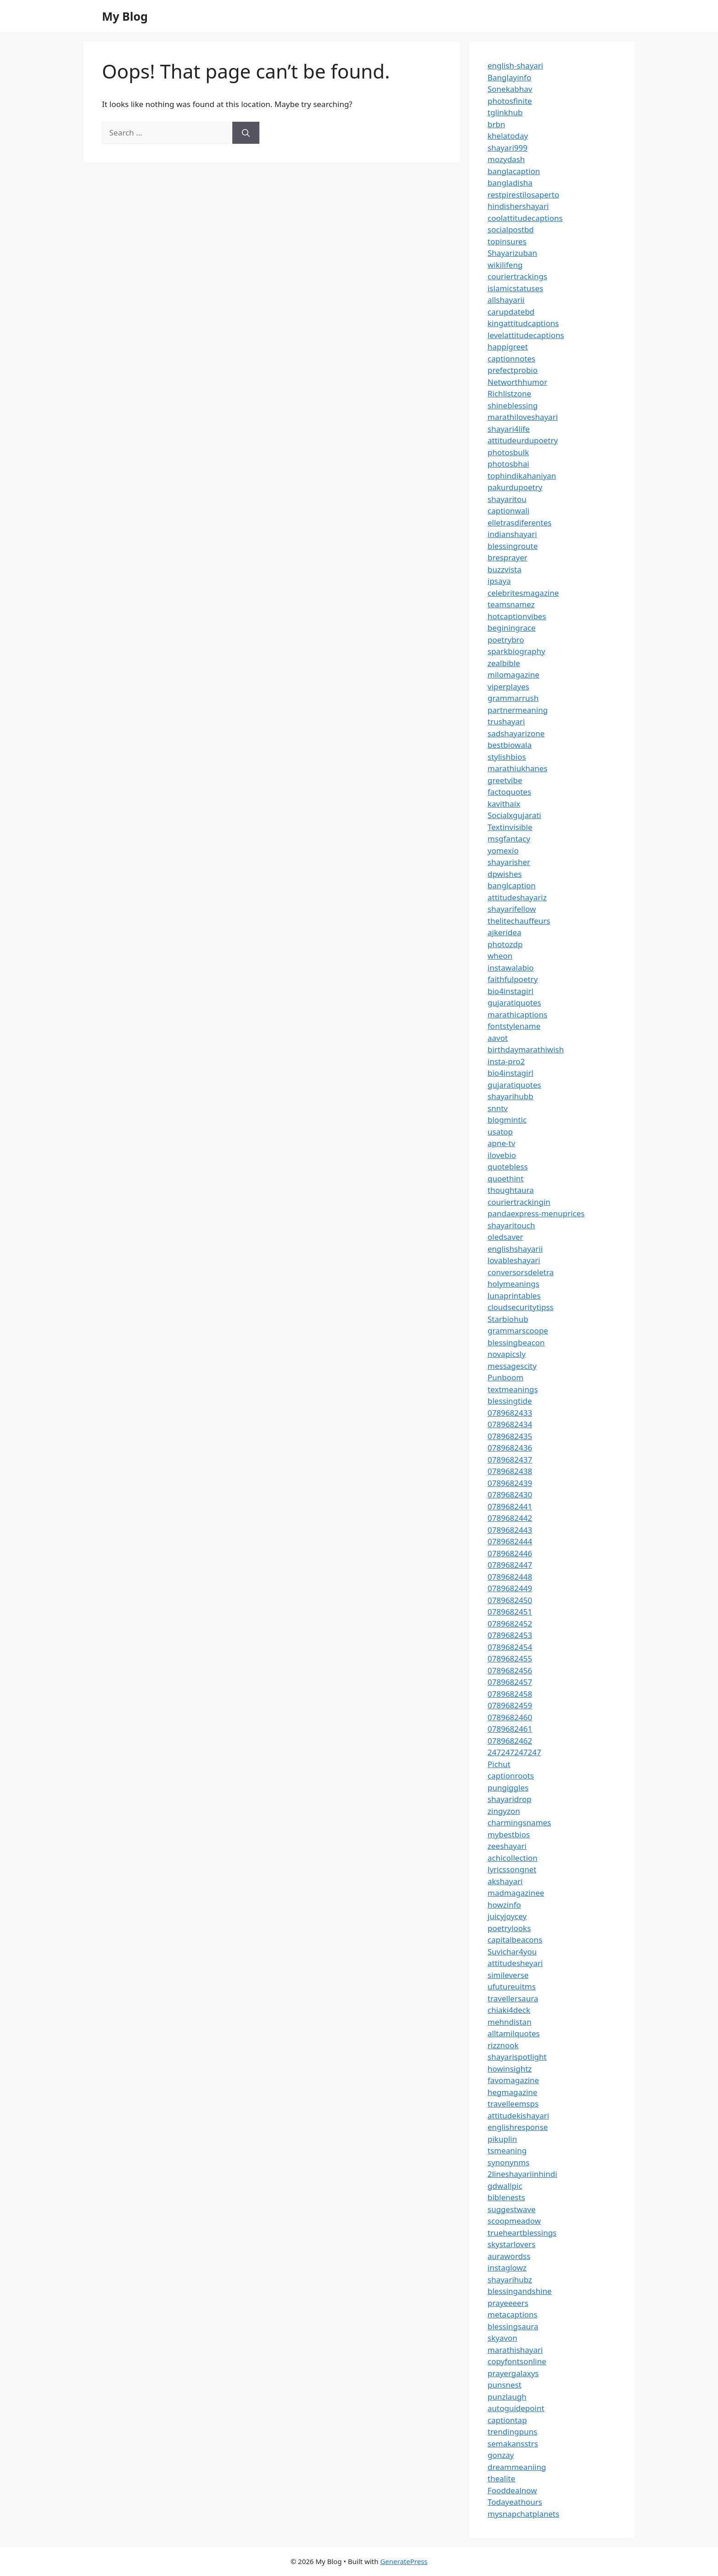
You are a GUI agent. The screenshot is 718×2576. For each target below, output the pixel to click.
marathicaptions (517, 1014)
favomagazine (513, 2080)
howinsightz (510, 2068)
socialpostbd (511, 229)
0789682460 (510, 1717)
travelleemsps (513, 2103)
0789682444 (510, 1541)
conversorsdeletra (521, 1272)
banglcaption (512, 885)
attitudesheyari (515, 1963)
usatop (500, 1131)
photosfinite (510, 101)
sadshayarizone (516, 733)
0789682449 (510, 1588)
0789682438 (510, 1471)
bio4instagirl (510, 991)
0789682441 (510, 1506)
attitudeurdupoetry (523, 440)
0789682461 (510, 1728)
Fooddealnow (512, 2490)
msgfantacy (509, 838)
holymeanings (513, 1283)
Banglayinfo (509, 77)
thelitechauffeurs (519, 920)
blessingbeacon (516, 1342)
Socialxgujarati (514, 815)
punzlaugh (507, 2396)
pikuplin (502, 2139)
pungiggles (508, 1787)
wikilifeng (505, 265)
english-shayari (515, 65)
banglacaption (514, 171)
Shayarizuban (512, 253)
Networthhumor (517, 382)
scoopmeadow (514, 2220)
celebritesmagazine (523, 593)
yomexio (503, 850)
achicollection (513, 1858)
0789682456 (510, 1670)
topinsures (507, 241)
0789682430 (510, 1494)
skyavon (502, 2338)
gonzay (501, 2455)
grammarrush (513, 698)
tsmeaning (507, 2150)
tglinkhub (505, 112)
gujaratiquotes (514, 1002)
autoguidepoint (516, 2408)
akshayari (505, 1881)
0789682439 (510, 1483)
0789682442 (510, 1518)
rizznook (503, 2045)
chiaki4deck (509, 2010)
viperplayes (508, 686)
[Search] (245, 133)
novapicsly (507, 1354)
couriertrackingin (519, 1202)
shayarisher (509, 862)
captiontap (507, 2420)
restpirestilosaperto (523, 194)
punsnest (505, 2384)
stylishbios (507, 756)
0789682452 (510, 1623)
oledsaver (505, 1237)
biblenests (506, 2197)
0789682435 (510, 1436)
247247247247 (514, 1752)
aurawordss (509, 2256)
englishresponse (518, 2127)
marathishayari (515, 2349)
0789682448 (510, 1576)
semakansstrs (513, 2443)
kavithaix (504, 803)
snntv (498, 1108)
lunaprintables (514, 1295)
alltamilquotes (514, 2033)
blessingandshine (520, 2291)
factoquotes (509, 791)
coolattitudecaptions (525, 218)
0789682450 (510, 1600)
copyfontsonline (517, 2361)
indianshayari (512, 534)
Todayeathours (515, 2502)
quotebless (508, 1166)
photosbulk (508, 452)
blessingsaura (513, 2326)
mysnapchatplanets (523, 2513)
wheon (500, 955)
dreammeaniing (517, 2467)
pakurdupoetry (515, 487)
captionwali (508, 510)
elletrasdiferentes (519, 522)
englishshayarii (515, 1248)
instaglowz (507, 2267)
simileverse (508, 1975)
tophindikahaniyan (522, 475)
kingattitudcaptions (523, 323)
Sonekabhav (510, 89)
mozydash (506, 159)
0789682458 (510, 1694)
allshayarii (506, 299)
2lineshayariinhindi (522, 2174)
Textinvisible (510, 827)
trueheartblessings (522, 2232)
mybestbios (509, 1834)
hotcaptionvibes (517, 616)
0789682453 (510, 1635)
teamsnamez (511, 604)
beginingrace (512, 627)
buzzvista (505, 569)
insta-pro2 (506, 1061)
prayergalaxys (513, 2373)
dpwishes (505, 874)
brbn (496, 124)
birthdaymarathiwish (526, 1049)
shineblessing (513, 405)
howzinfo (504, 1904)
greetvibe (505, 780)
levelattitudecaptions (526, 335)
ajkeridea (505, 932)
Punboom (505, 1377)
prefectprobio (513, 370)
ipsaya (499, 581)
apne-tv (501, 1143)
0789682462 (510, 1740)
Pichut (499, 1764)
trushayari (506, 721)
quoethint (506, 1178)
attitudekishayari (518, 2115)
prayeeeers (508, 2303)
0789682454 (510, 1647)
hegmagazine (512, 2092)
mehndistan (510, 2022)
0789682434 (510, 1424)
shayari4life (509, 429)
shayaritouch (511, 1225)
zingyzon (504, 1811)
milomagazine (513, 674)
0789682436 (510, 1447)
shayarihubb (510, 1096)
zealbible (504, 663)
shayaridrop (510, 1799)
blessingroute (513, 546)
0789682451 (510, 1611)
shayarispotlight (517, 2056)
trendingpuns (512, 2431)
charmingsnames (519, 1822)
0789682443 (510, 1530)
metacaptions (513, 2314)
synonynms (508, 2162)
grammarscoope (518, 1330)
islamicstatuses (515, 288)
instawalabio (511, 967)
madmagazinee (516, 1892)
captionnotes (511, 358)
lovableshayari (514, 1260)
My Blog (125, 16)
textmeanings (513, 1389)
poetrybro (506, 639)
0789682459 (510, 1705)
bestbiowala (510, 745)
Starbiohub (508, 1319)
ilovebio (502, 1155)
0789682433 (510, 1412)
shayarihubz (510, 2279)
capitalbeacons (515, 1939)
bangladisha (510, 182)
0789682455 (510, 1658)
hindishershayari (518, 206)
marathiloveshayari (523, 417)
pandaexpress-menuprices (536, 1213)
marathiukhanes (518, 768)
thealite (501, 2478)
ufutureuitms (512, 1986)
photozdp (505, 944)
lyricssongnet (512, 1869)
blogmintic (507, 1119)
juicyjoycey (507, 1916)
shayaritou (507, 499)
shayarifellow (512, 909)
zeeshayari (507, 1846)
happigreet (508, 346)
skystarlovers (511, 2244)
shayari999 (507, 147)
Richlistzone (509, 393)
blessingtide (510, 1400)
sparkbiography (516, 651)
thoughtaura (511, 1190)
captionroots (511, 1775)
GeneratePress (403, 2561)
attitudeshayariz (517, 897)
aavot (498, 1038)
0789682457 (510, 1682)
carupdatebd (511, 311)
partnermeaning (518, 710)
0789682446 (510, 1553)
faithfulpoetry (513, 979)
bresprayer (507, 557)
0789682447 (510, 1564)
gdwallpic (505, 2186)
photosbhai (508, 463)
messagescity (512, 1366)
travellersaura (513, 1998)
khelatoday (508, 135)
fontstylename (514, 1026)
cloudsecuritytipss (521, 1307)
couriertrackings (517, 276)
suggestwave (512, 2209)
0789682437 (510, 1459)
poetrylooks (509, 1928)
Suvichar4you (512, 1951)
